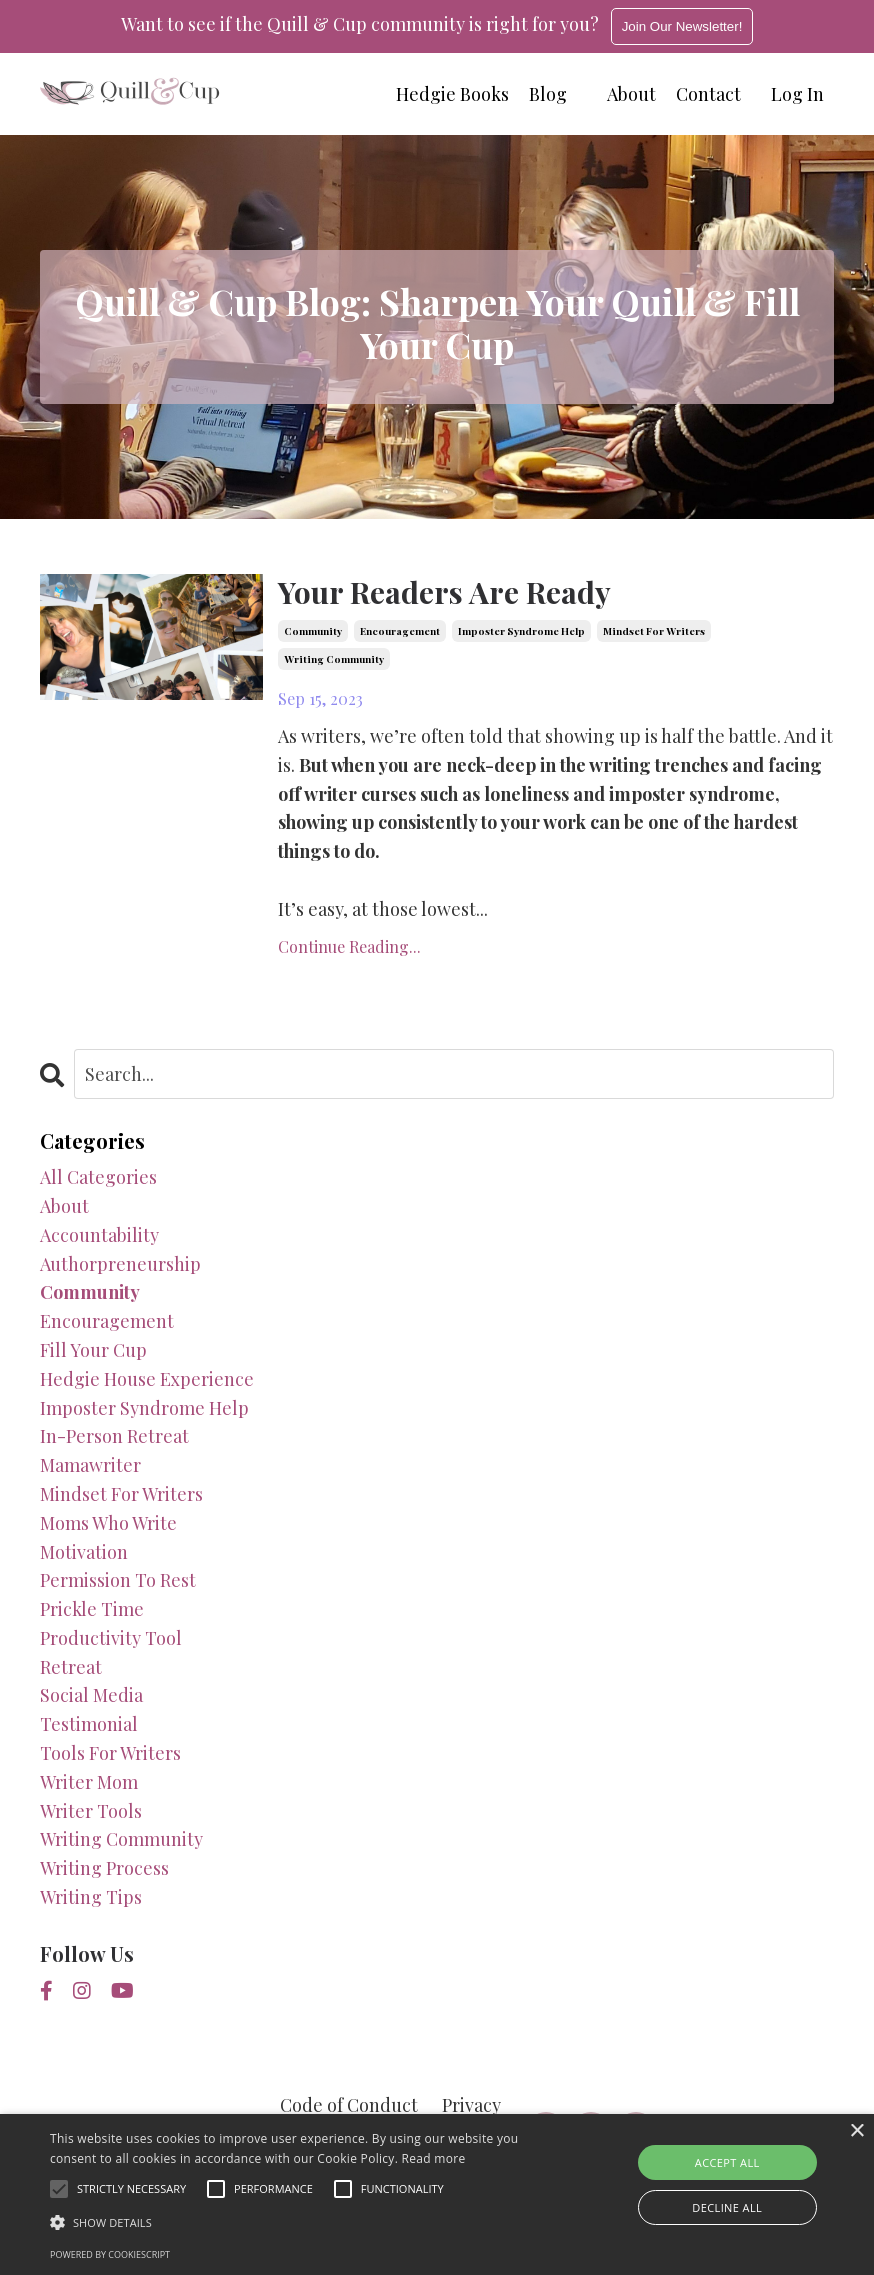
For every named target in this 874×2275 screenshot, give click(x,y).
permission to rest (118, 1580)
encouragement (400, 631)
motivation (84, 1552)
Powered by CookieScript (110, 2254)
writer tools (91, 1811)
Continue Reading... (349, 946)
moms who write (108, 1523)
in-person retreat (114, 1436)
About (631, 94)
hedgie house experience (147, 1379)
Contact (708, 94)
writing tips (91, 1897)
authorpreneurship (120, 1264)
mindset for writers (654, 631)
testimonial (89, 1724)
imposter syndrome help (521, 631)
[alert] (437, 2194)
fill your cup (93, 1350)
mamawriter (90, 1465)
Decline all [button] (727, 2207)
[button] (301, 2222)
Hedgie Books (452, 94)
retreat (71, 1667)
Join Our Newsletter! (682, 26)
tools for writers (110, 1753)
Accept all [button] (727, 2162)
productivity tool (111, 1638)
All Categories (98, 1177)
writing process (104, 1868)
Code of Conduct (349, 2105)
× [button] (856, 2131)
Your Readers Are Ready (444, 592)
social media (91, 1695)
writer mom (89, 1782)
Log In (797, 94)
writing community (334, 659)
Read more (434, 2158)
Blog (548, 94)
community (313, 631)
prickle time (92, 1609)
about (64, 1206)
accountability (99, 1235)
